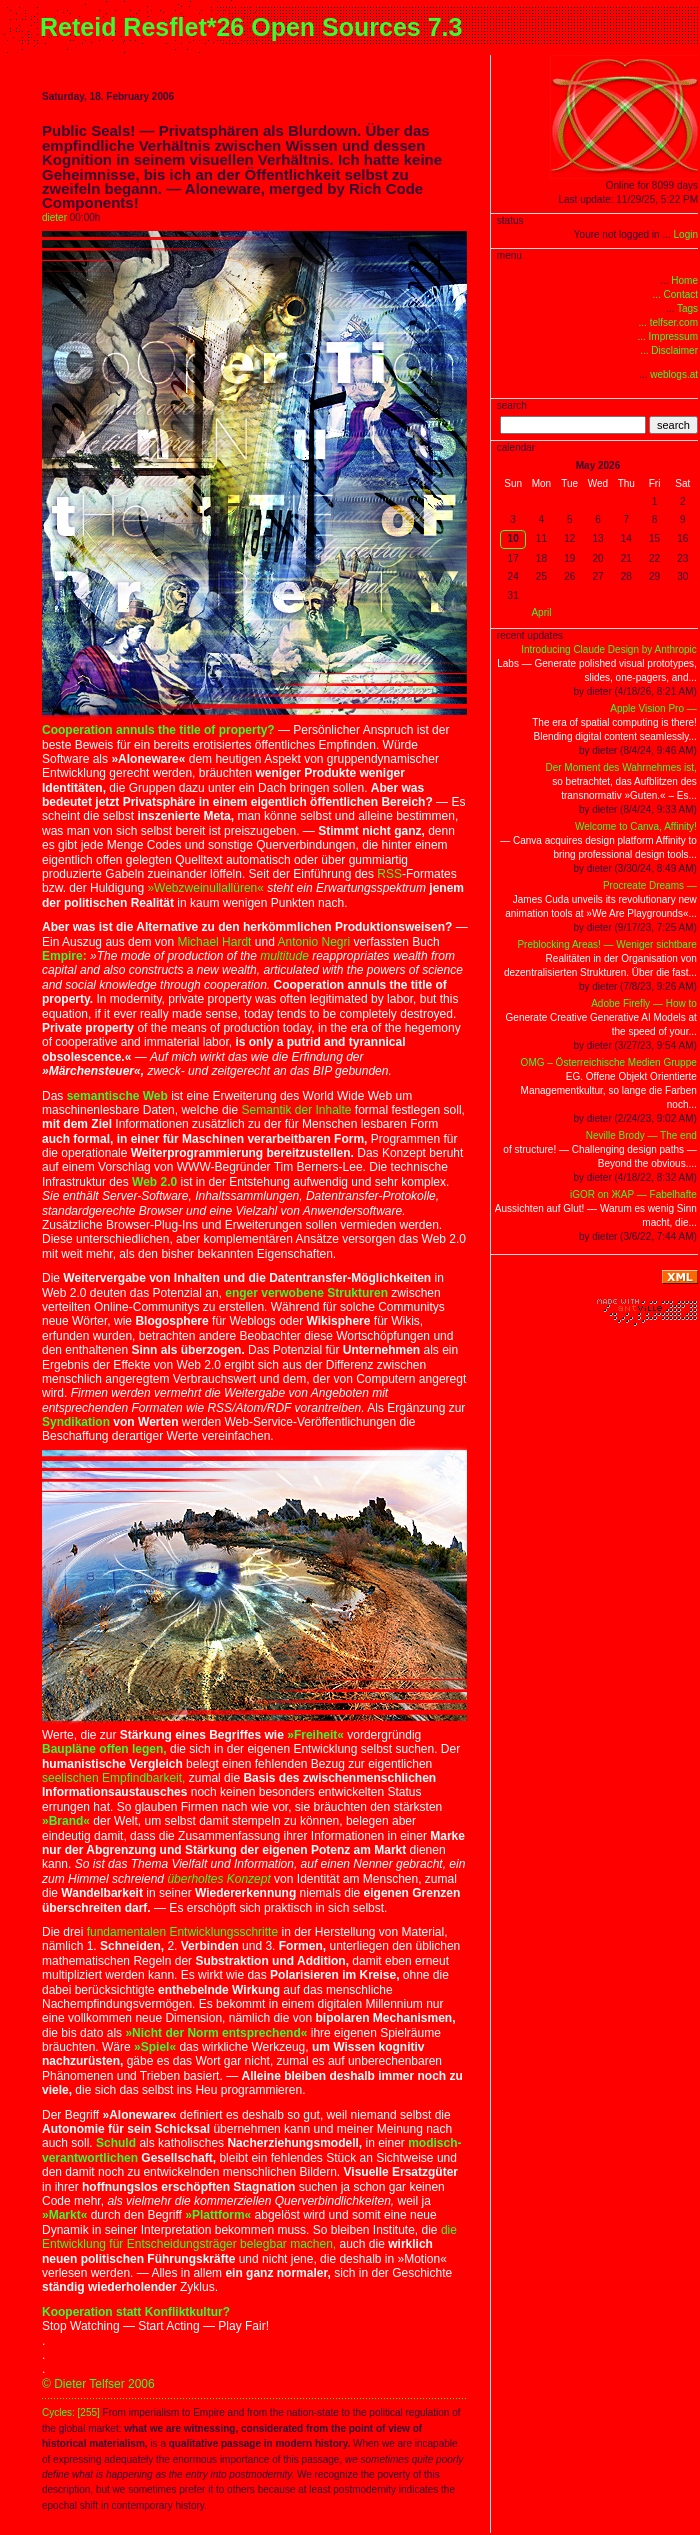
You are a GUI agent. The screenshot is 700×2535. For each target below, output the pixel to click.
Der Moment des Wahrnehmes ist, (620, 767)
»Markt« (64, 2215)
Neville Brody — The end (641, 1135)
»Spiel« (155, 2047)
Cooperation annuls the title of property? (158, 730)
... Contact (675, 294)
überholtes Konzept (218, 1879)
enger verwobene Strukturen (306, 1293)
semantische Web (117, 1096)
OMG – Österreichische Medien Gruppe (609, 1062)
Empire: (64, 956)
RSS (389, 874)
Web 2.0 (154, 1182)
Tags (687, 308)
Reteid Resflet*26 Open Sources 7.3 (251, 27)
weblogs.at (674, 374)
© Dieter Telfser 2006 (98, 2384)
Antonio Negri (313, 942)
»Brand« (66, 1821)
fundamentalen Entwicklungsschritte (182, 1932)
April (541, 612)
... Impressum (667, 336)
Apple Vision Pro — (653, 708)
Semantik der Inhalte (296, 1110)
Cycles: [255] (71, 2412)
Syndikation (76, 1422)
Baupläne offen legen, (104, 1749)
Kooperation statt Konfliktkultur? (136, 2312)
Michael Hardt (214, 942)
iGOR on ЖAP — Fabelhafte (633, 1194)
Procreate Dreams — (650, 885)
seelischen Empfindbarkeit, (113, 1778)
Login (686, 234)
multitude (284, 956)
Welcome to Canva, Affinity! (636, 826)
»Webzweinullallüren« (205, 888)
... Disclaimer (669, 350)
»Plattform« (218, 2215)
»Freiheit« (315, 1735)
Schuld (116, 2143)
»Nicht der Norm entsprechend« (216, 2033)
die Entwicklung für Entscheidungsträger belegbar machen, (249, 2237)
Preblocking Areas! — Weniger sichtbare (606, 944)
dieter (54, 217)
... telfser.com (668, 322)
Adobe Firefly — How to (644, 1003)
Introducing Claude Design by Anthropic (609, 649)
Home (684, 280)
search (673, 425)
